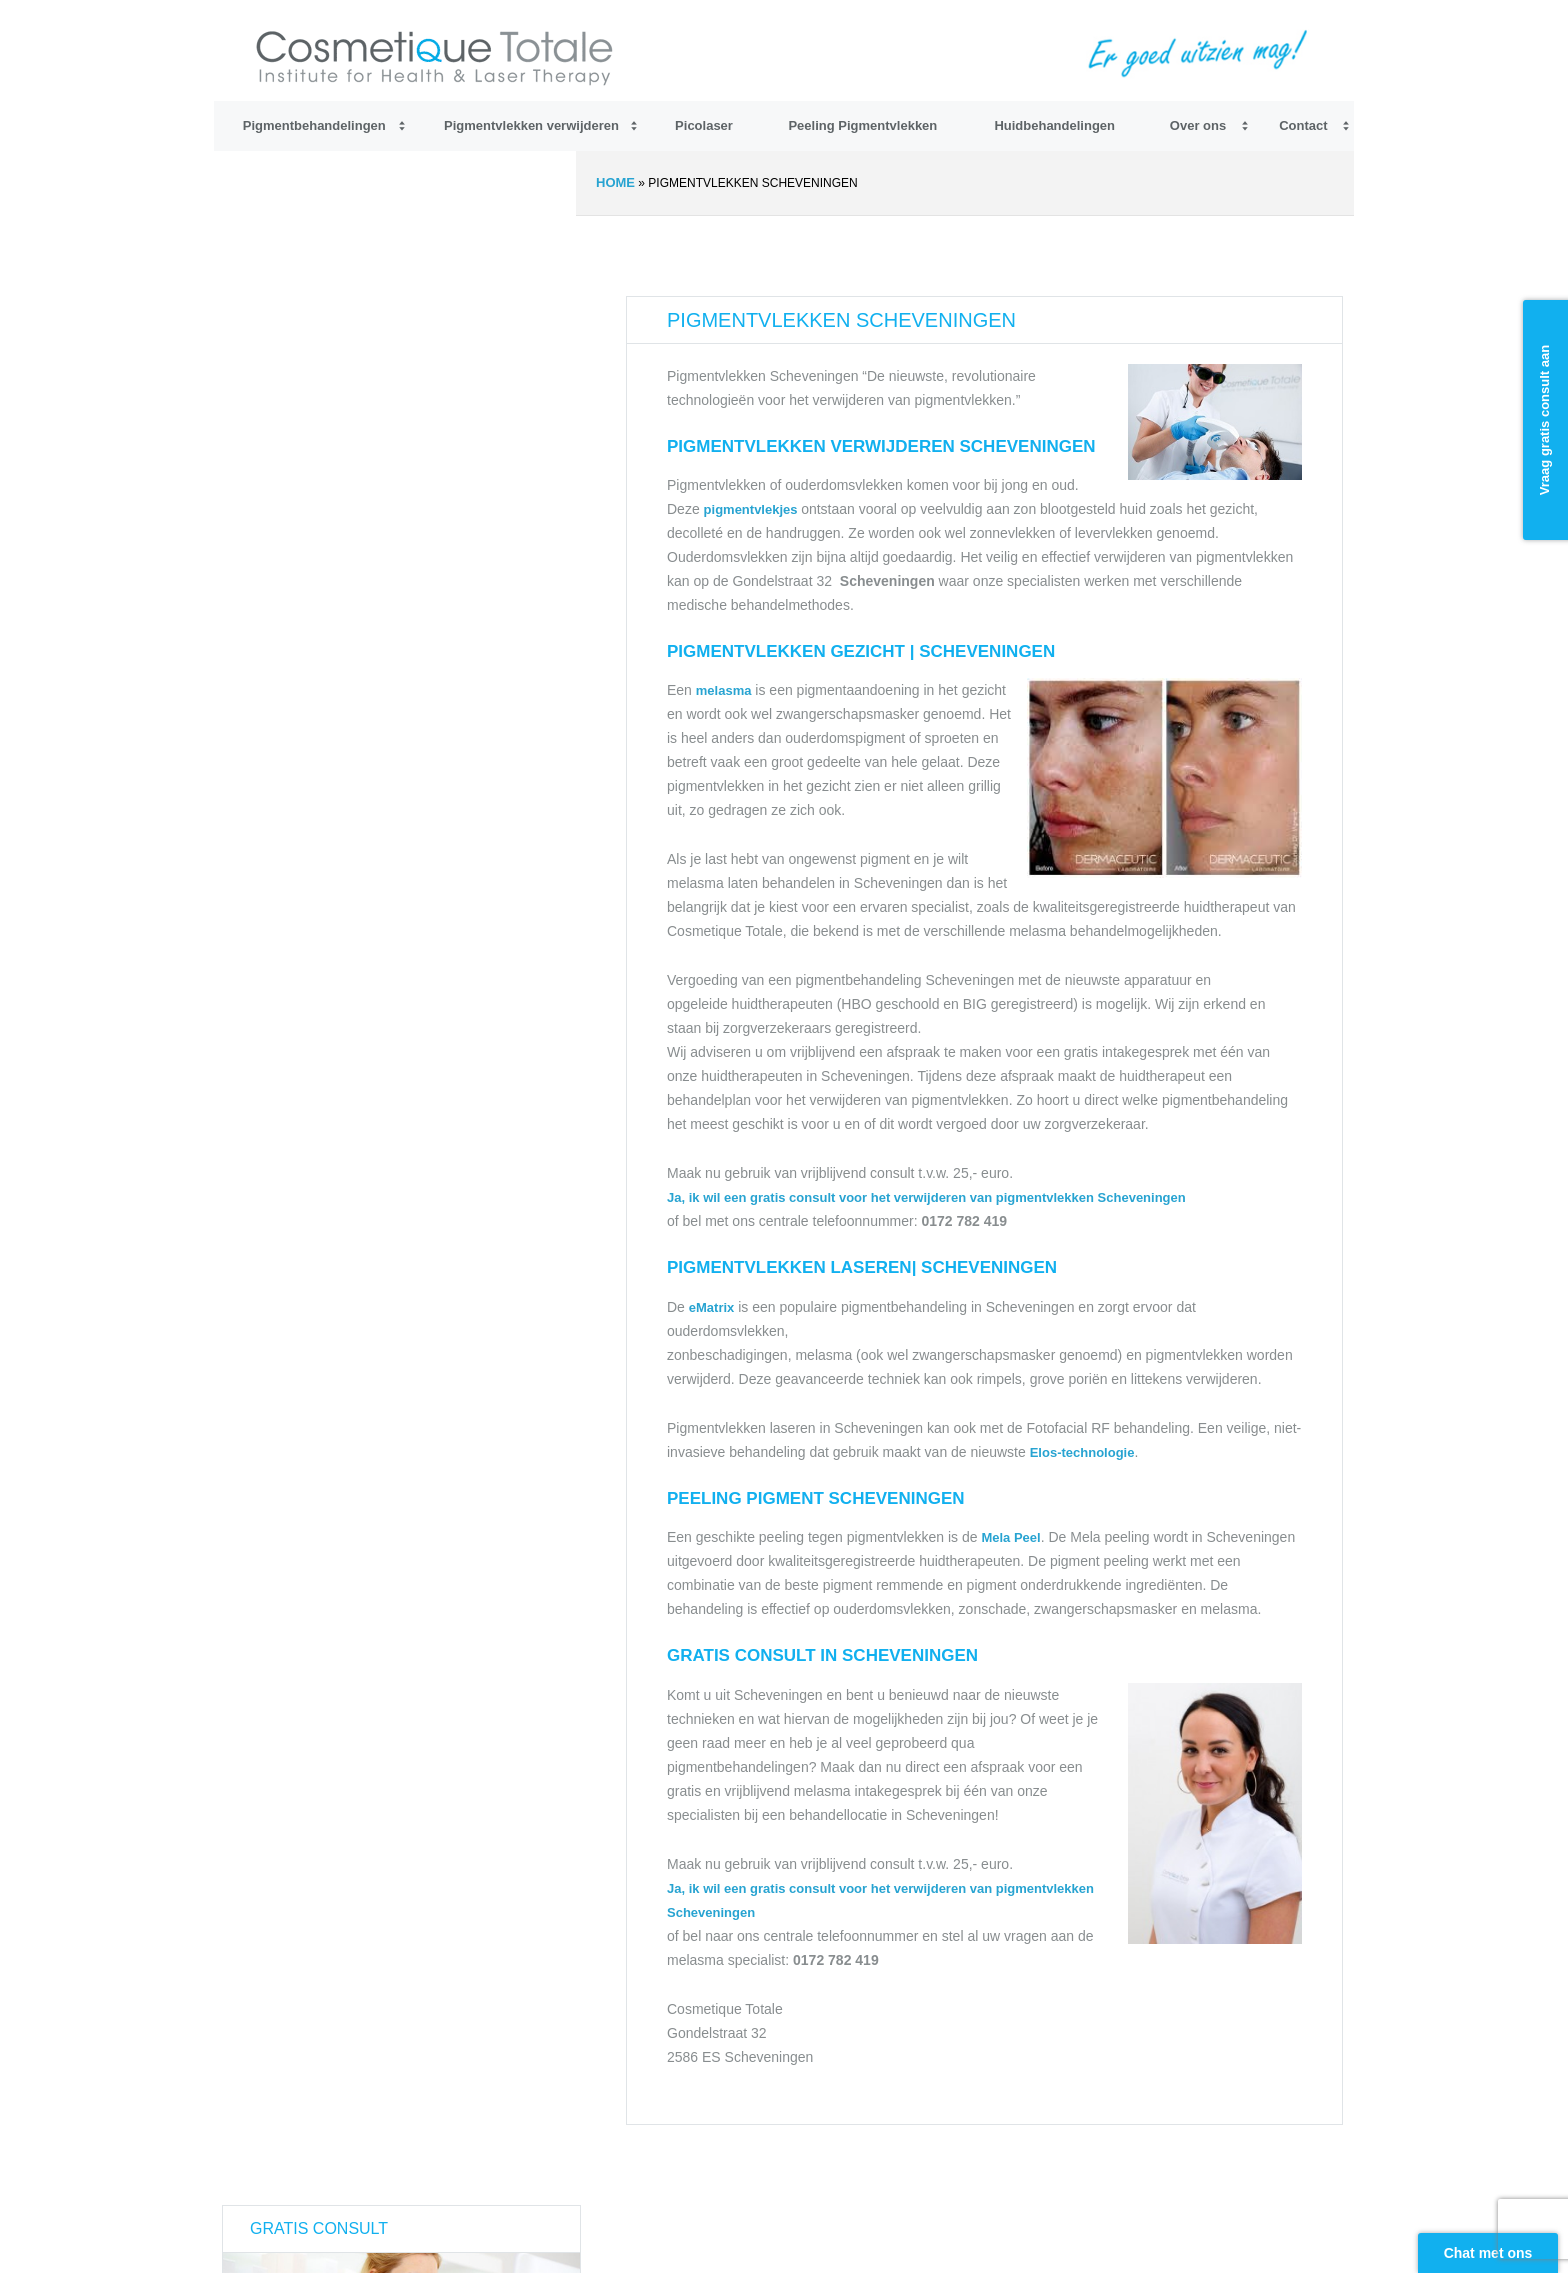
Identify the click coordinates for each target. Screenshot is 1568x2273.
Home (615, 182)
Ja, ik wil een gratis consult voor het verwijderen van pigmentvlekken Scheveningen (926, 1197)
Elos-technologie (1082, 1452)
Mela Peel (1010, 1537)
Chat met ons (1488, 2253)
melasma (724, 690)
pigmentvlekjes (753, 509)
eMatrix (712, 1307)
